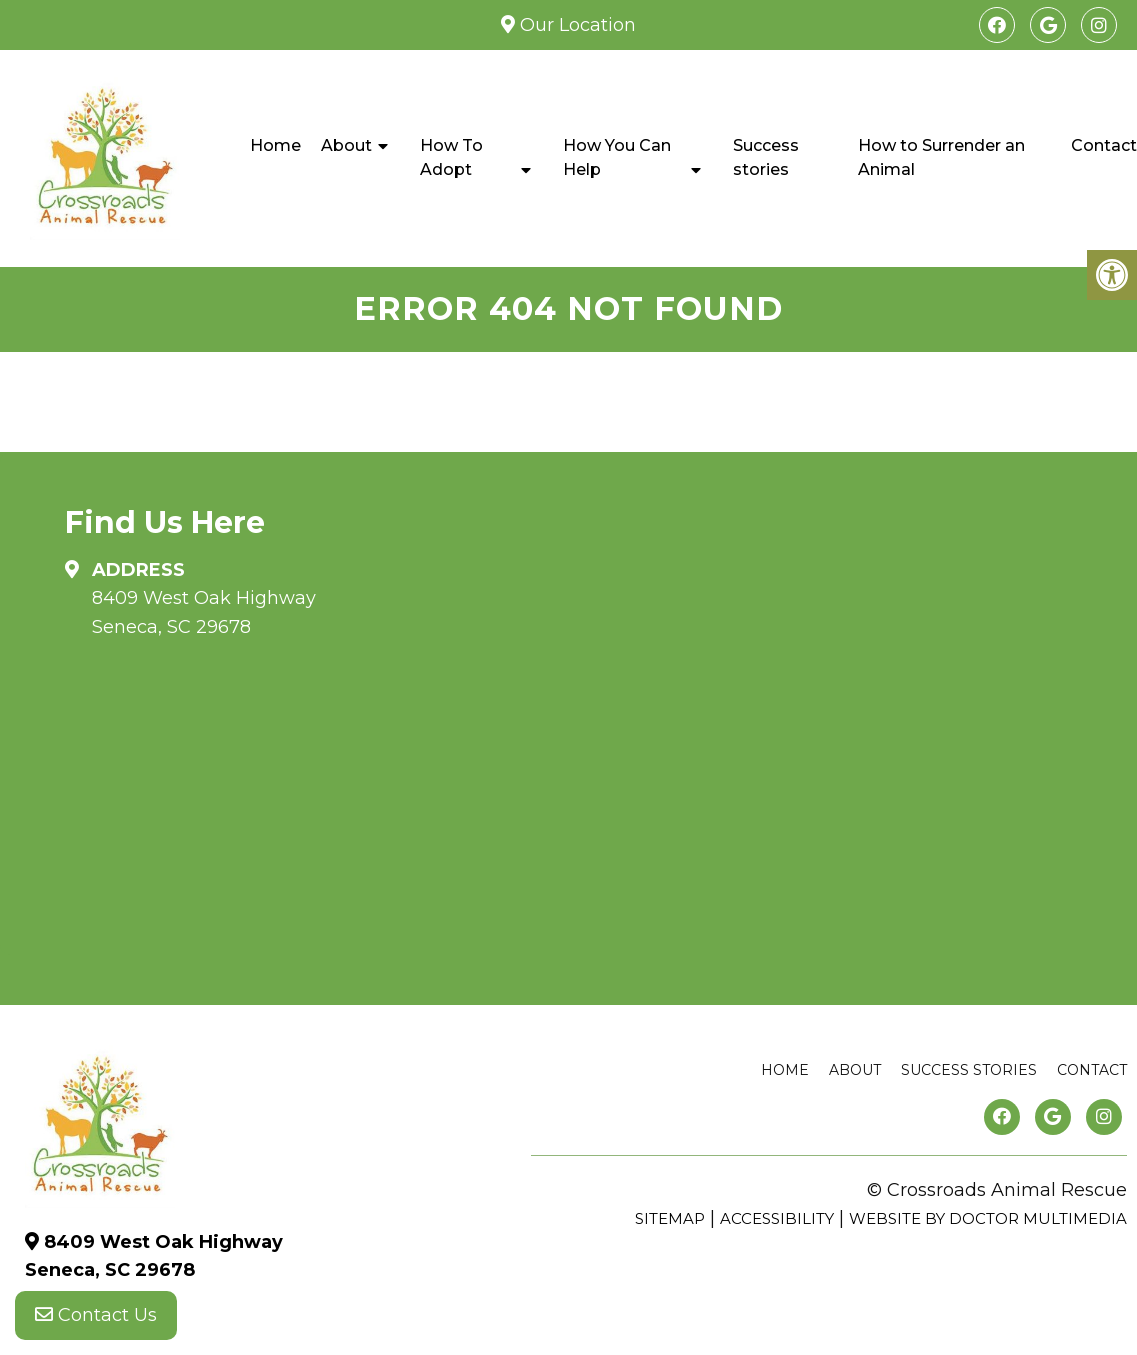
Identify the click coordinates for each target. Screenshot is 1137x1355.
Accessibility (777, 1218)
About (346, 145)
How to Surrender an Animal (941, 157)
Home (275, 145)
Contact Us (96, 1315)
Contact (1092, 1070)
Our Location (575, 25)
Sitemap (670, 1218)
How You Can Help (617, 157)
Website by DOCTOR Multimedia (988, 1218)
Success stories (766, 157)
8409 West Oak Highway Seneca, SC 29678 (204, 612)
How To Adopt (451, 157)
